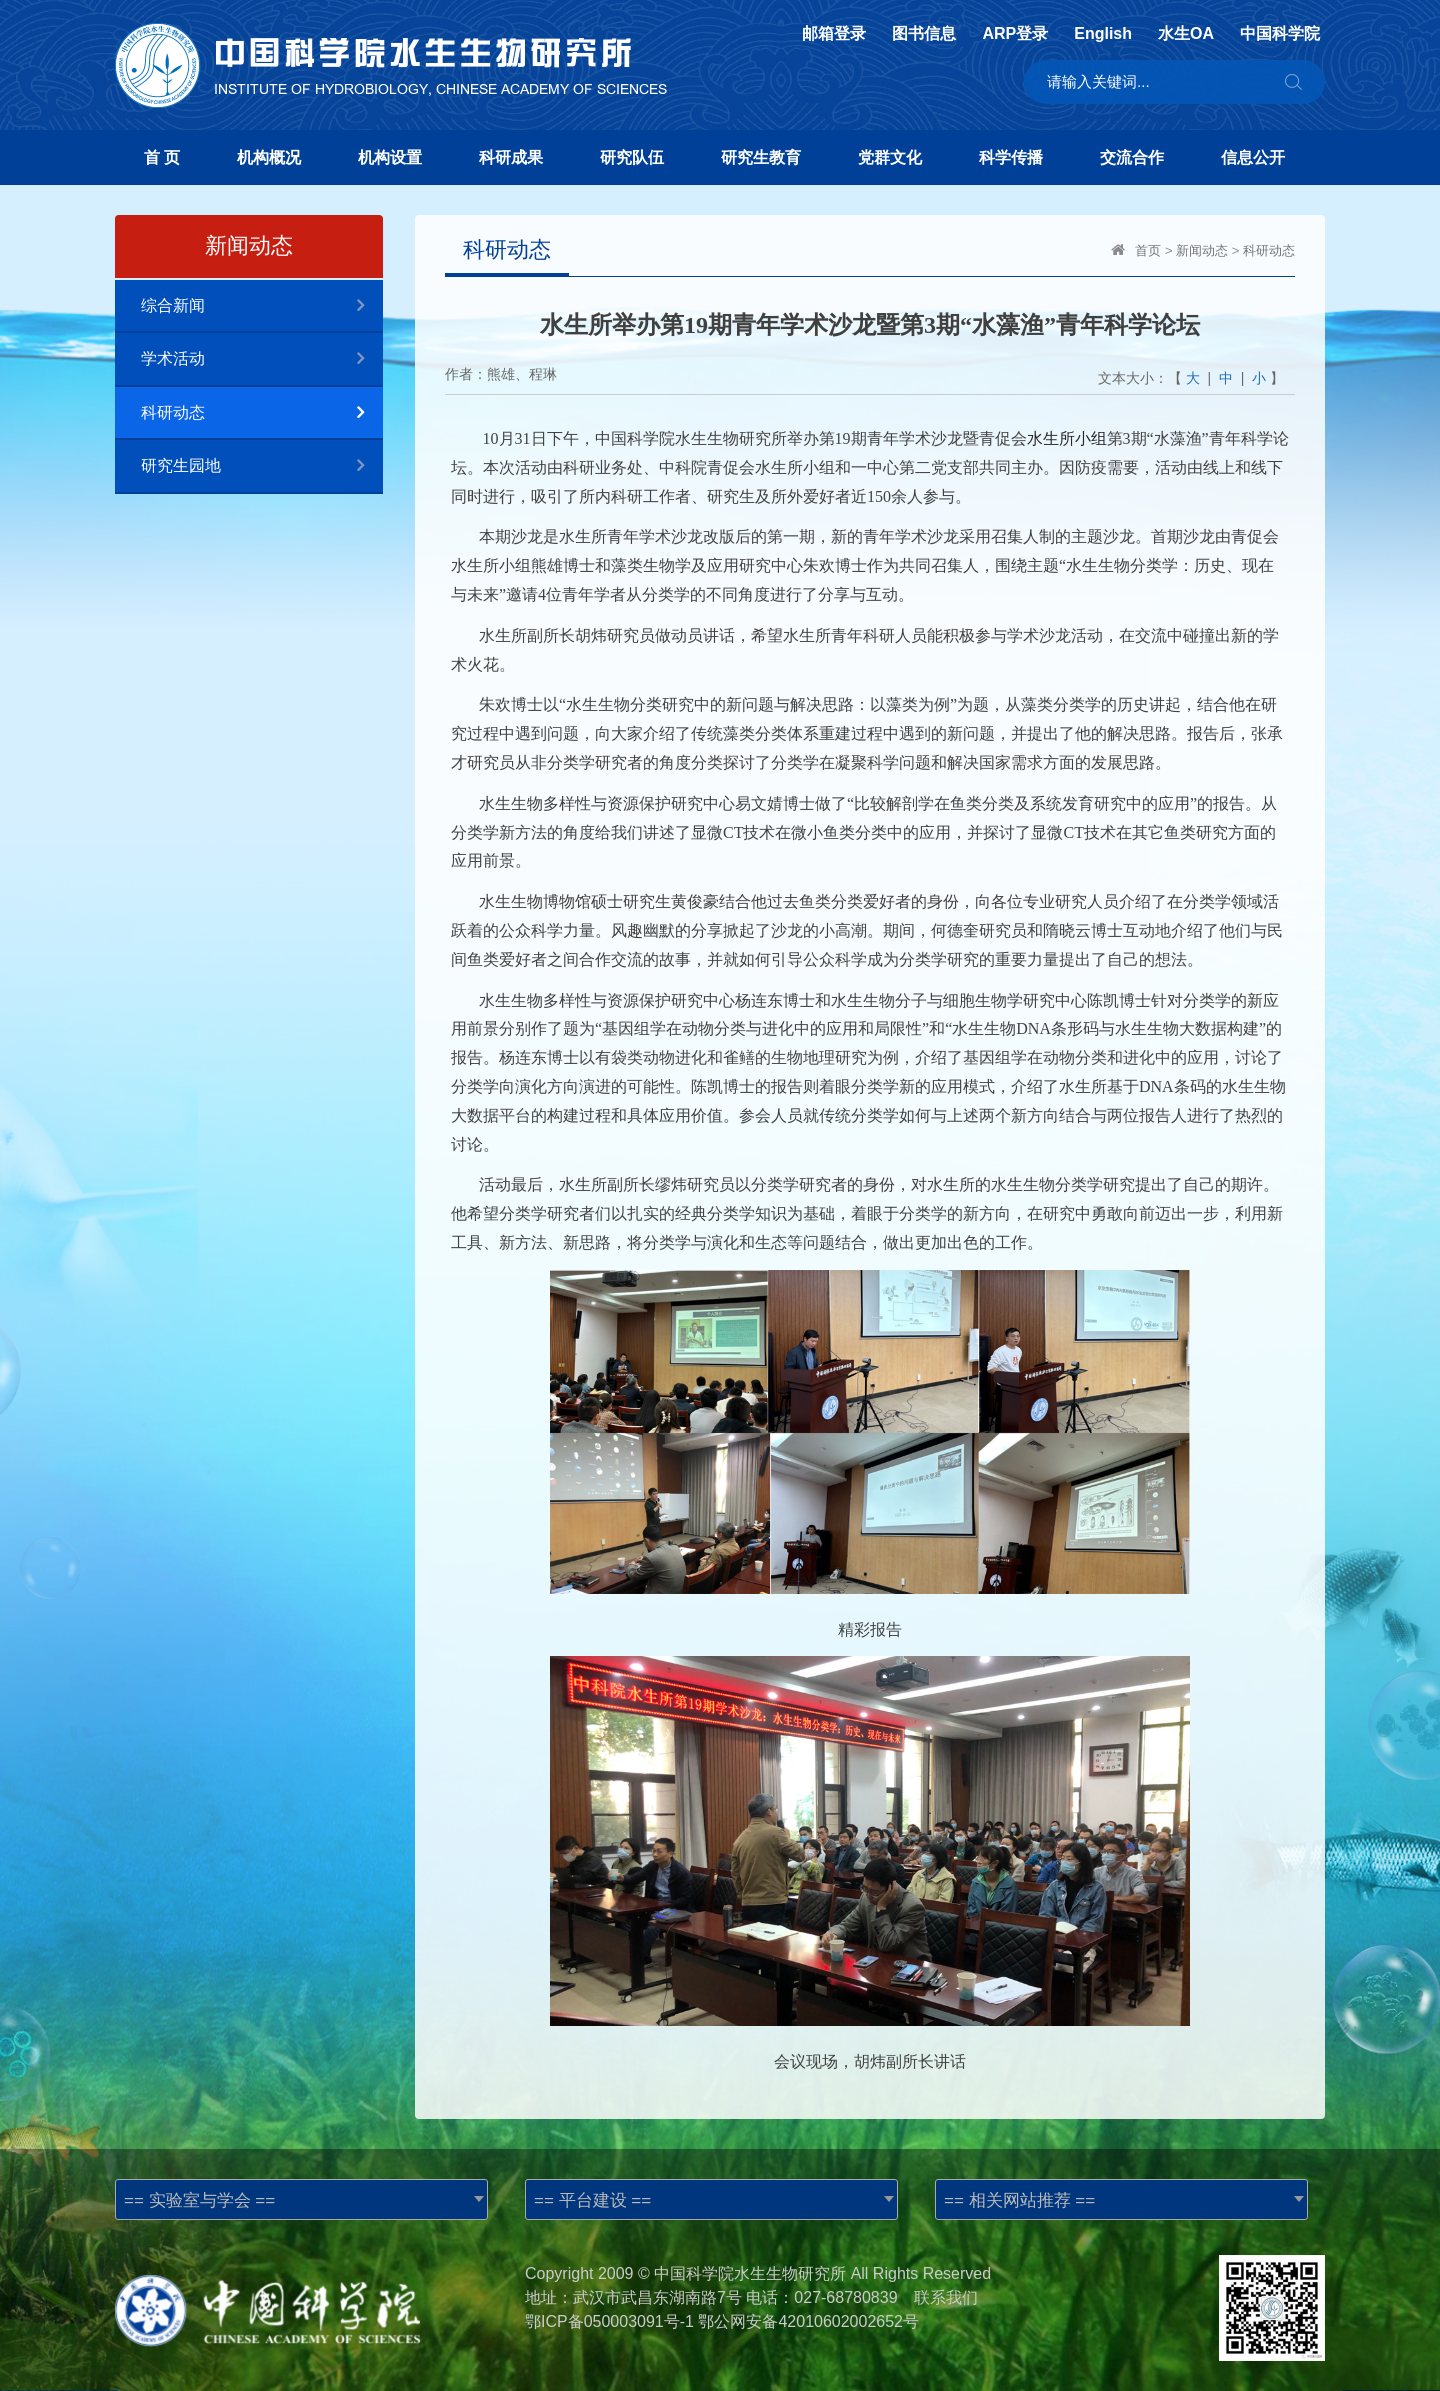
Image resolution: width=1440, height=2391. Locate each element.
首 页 (162, 157)
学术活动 (262, 359)
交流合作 (1132, 157)
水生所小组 (1067, 438)
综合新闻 (262, 306)
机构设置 (390, 157)
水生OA (1186, 34)
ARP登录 (1015, 34)
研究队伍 (632, 157)
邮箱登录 (834, 34)
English (1103, 34)
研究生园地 (262, 466)
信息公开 (1253, 157)
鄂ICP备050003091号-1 (609, 2321)
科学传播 (1011, 157)
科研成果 (511, 157)
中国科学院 (1280, 34)
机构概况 (269, 157)
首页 (1148, 250)
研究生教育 (761, 157)
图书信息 (924, 34)
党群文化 (890, 157)
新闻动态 (1202, 250)
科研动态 (262, 413)
